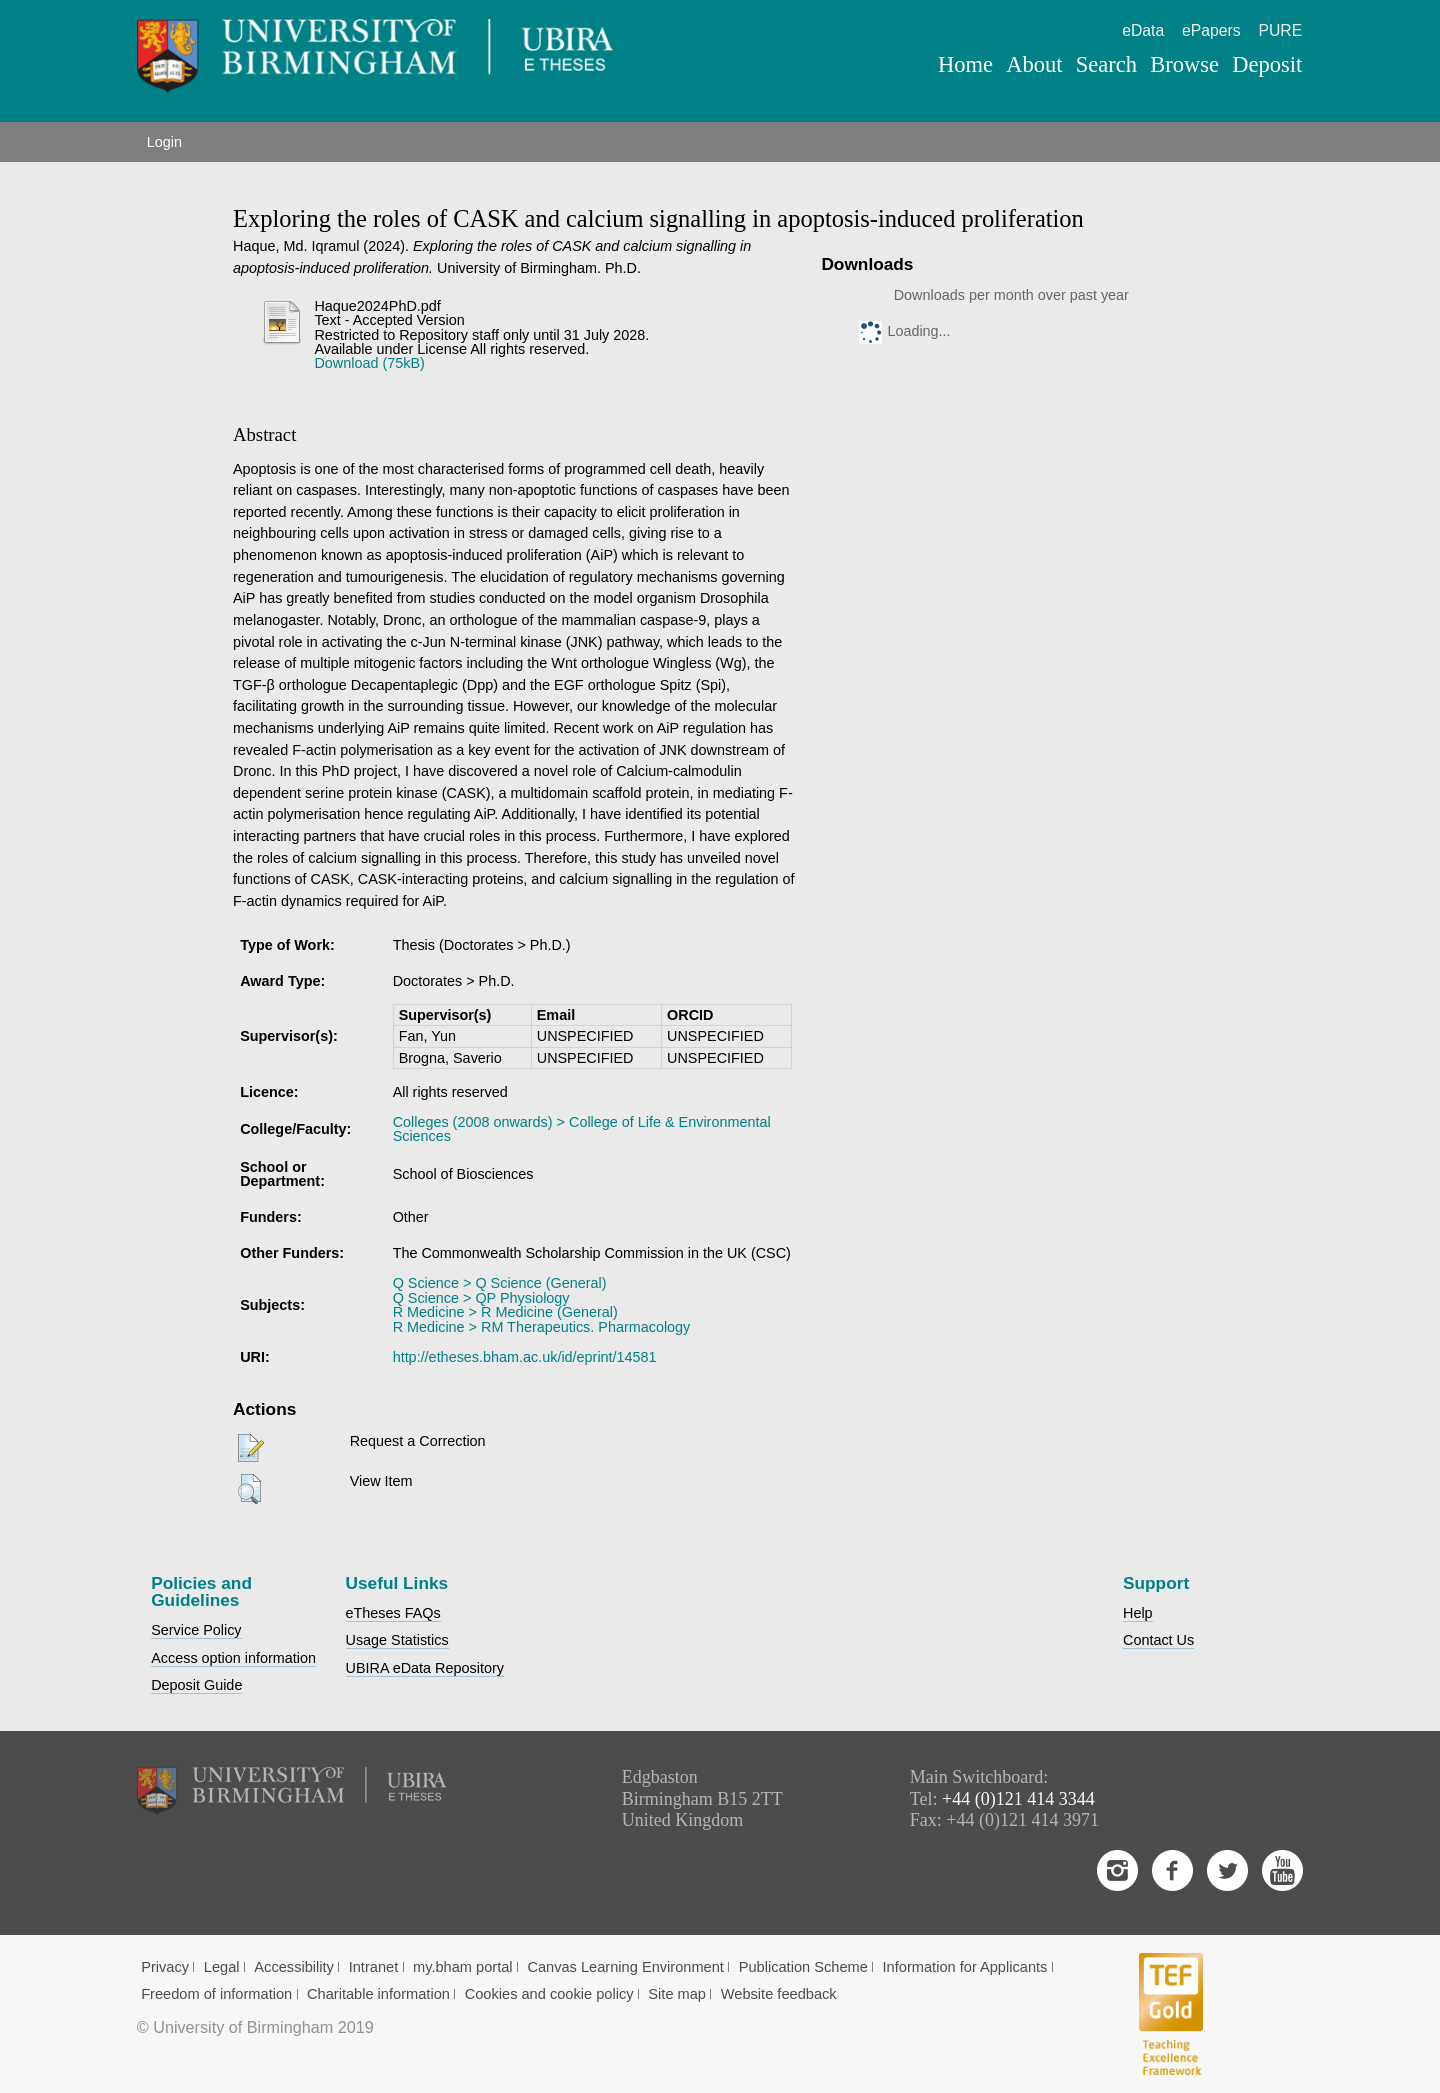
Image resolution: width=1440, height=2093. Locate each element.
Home (965, 64)
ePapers (1211, 30)
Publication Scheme (803, 1967)
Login (164, 142)
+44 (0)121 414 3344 (1018, 1799)
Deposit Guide (196, 1685)
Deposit (1267, 64)
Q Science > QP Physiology (481, 1298)
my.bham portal (463, 1967)
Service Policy (196, 1630)
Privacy (165, 1967)
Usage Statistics (397, 1640)
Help (1138, 1613)
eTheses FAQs (393, 1613)
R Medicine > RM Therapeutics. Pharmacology (542, 1327)
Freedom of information (216, 1994)
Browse (1184, 64)
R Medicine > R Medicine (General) (505, 1312)
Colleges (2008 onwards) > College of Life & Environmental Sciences (582, 1129)
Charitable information (378, 1994)
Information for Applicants (965, 1967)
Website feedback (779, 1994)
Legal (222, 1967)
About (1034, 64)
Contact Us (1158, 1640)
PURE (1280, 30)
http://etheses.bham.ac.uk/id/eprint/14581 (525, 1357)
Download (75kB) (369, 363)
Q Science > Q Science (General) (500, 1283)
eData (1143, 30)
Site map (677, 1994)
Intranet (374, 1967)
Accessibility (294, 1967)
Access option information (233, 1658)
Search (1106, 64)
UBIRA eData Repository (425, 1668)
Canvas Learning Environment (625, 1967)
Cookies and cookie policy (549, 1994)
